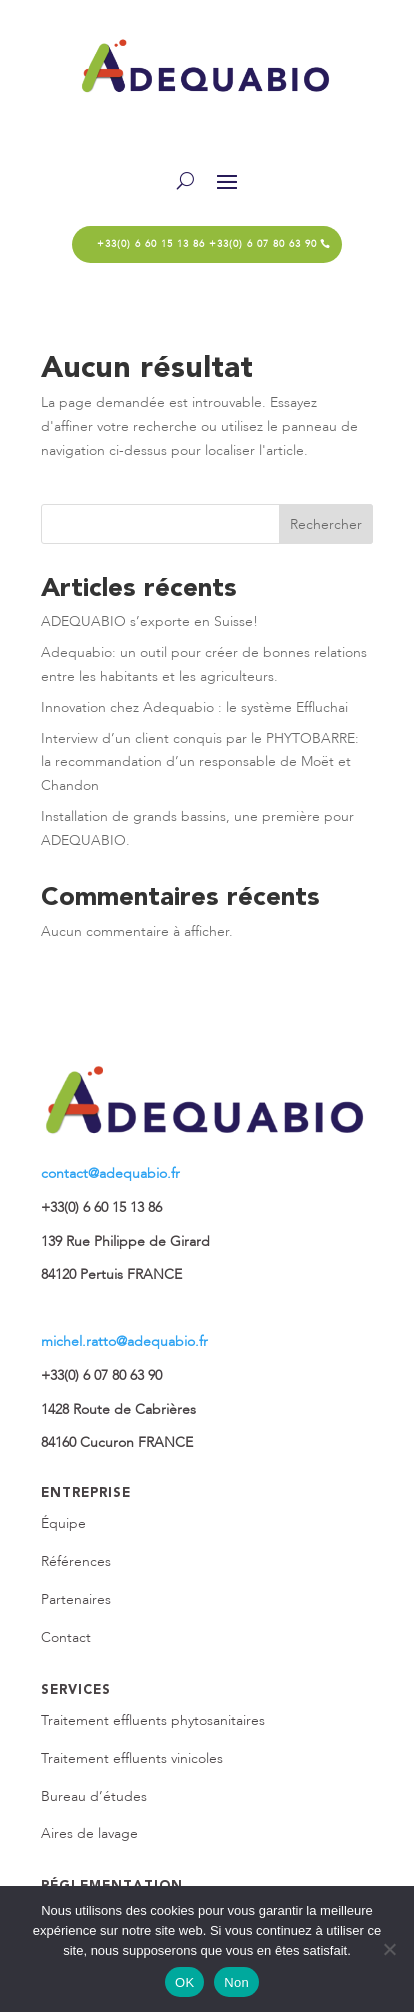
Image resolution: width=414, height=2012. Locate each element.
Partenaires (76, 1599)
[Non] (389, 1949)
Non (236, 1982)
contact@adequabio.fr (110, 1173)
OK (184, 1982)
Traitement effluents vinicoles (132, 1758)
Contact (66, 1637)
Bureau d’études (94, 1796)
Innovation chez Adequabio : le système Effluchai (194, 707)
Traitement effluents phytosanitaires (153, 1720)
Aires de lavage (89, 1833)
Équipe (63, 1523)
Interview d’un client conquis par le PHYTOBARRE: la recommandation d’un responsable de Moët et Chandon (200, 762)
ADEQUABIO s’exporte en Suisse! (149, 621)
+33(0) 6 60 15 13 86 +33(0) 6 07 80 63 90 (207, 244)
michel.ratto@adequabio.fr (124, 1341)
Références (76, 1561)
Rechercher (326, 524)
